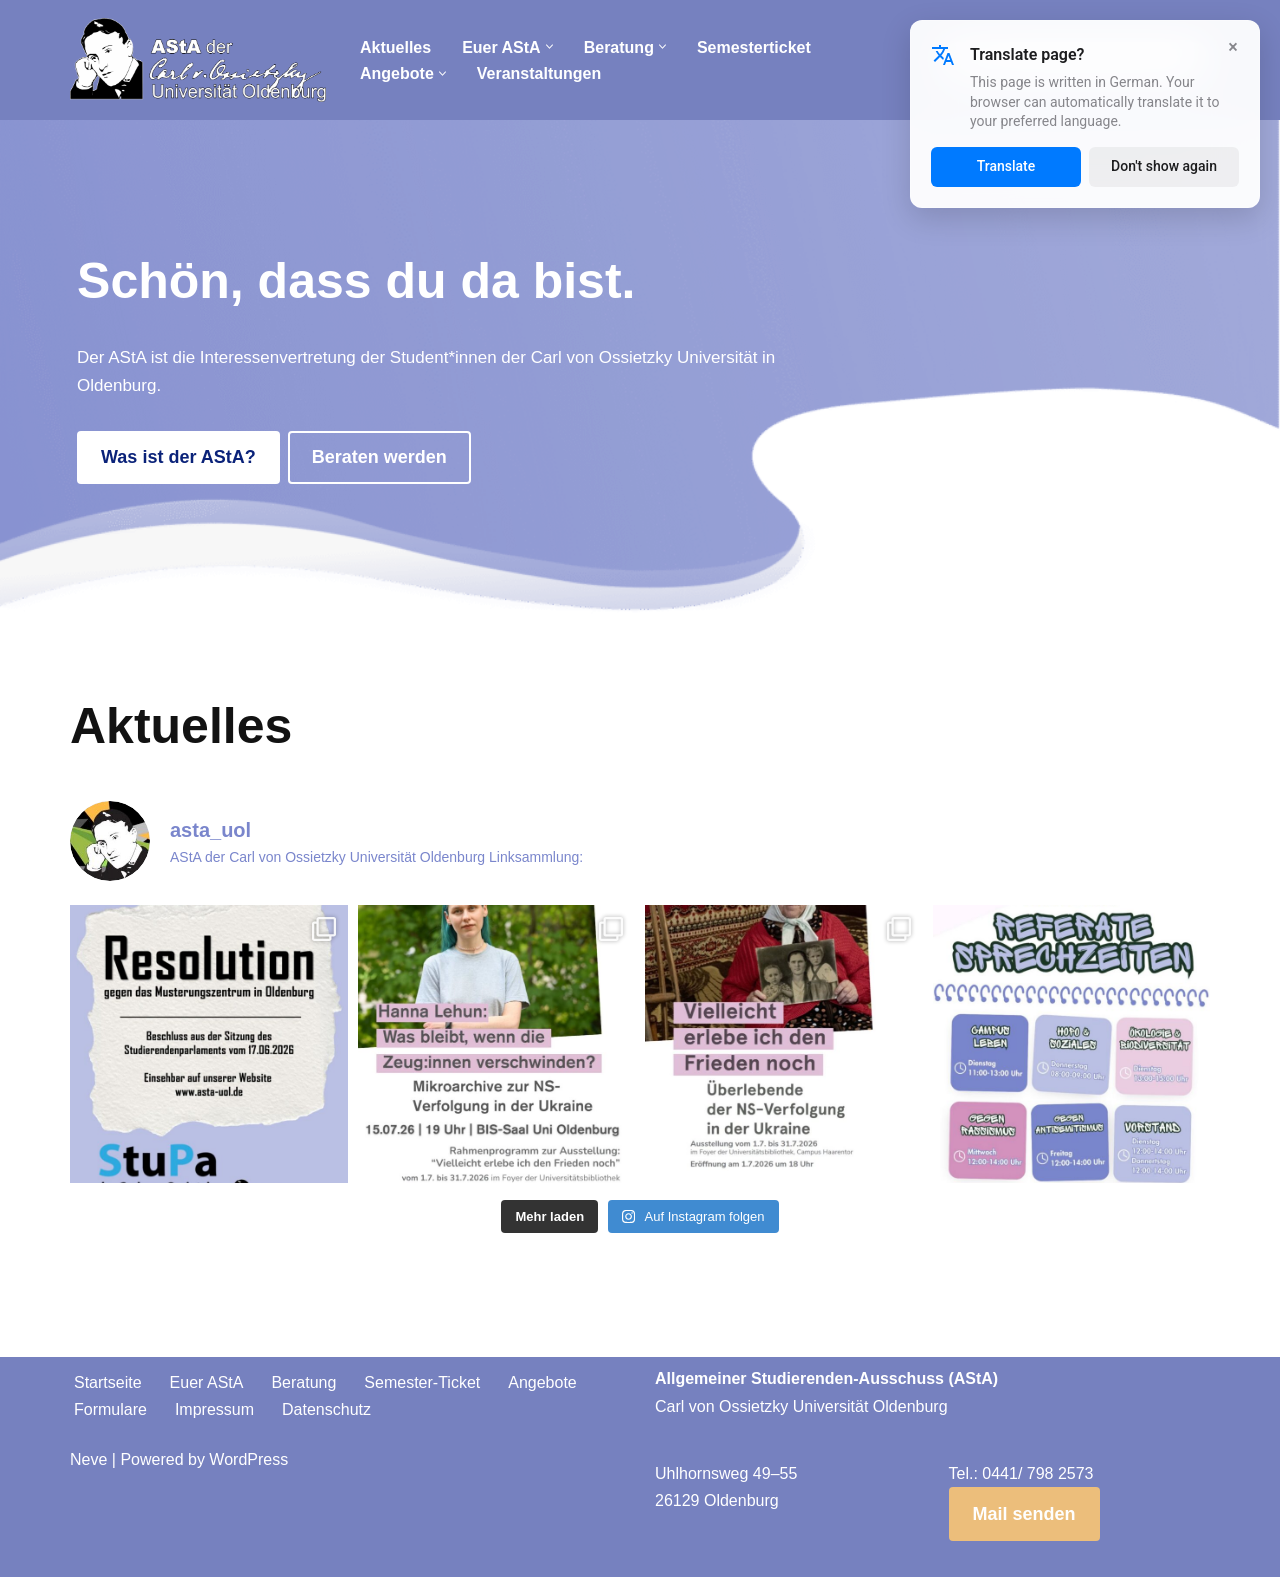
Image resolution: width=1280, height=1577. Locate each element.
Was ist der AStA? (178, 457)
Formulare (110, 1409)
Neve (88, 1459)
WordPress (248, 1459)
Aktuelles (395, 47)
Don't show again (1164, 166)
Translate (1006, 166)
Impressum (214, 1409)
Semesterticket (754, 47)
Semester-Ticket (422, 1382)
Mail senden (1024, 1514)
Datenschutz (326, 1409)
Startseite (108, 1382)
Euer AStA (207, 1382)
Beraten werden (379, 457)
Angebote (542, 1382)
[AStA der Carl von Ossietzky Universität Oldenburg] (198, 60)
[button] (549, 46)
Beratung (303, 1382)
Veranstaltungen (539, 73)
